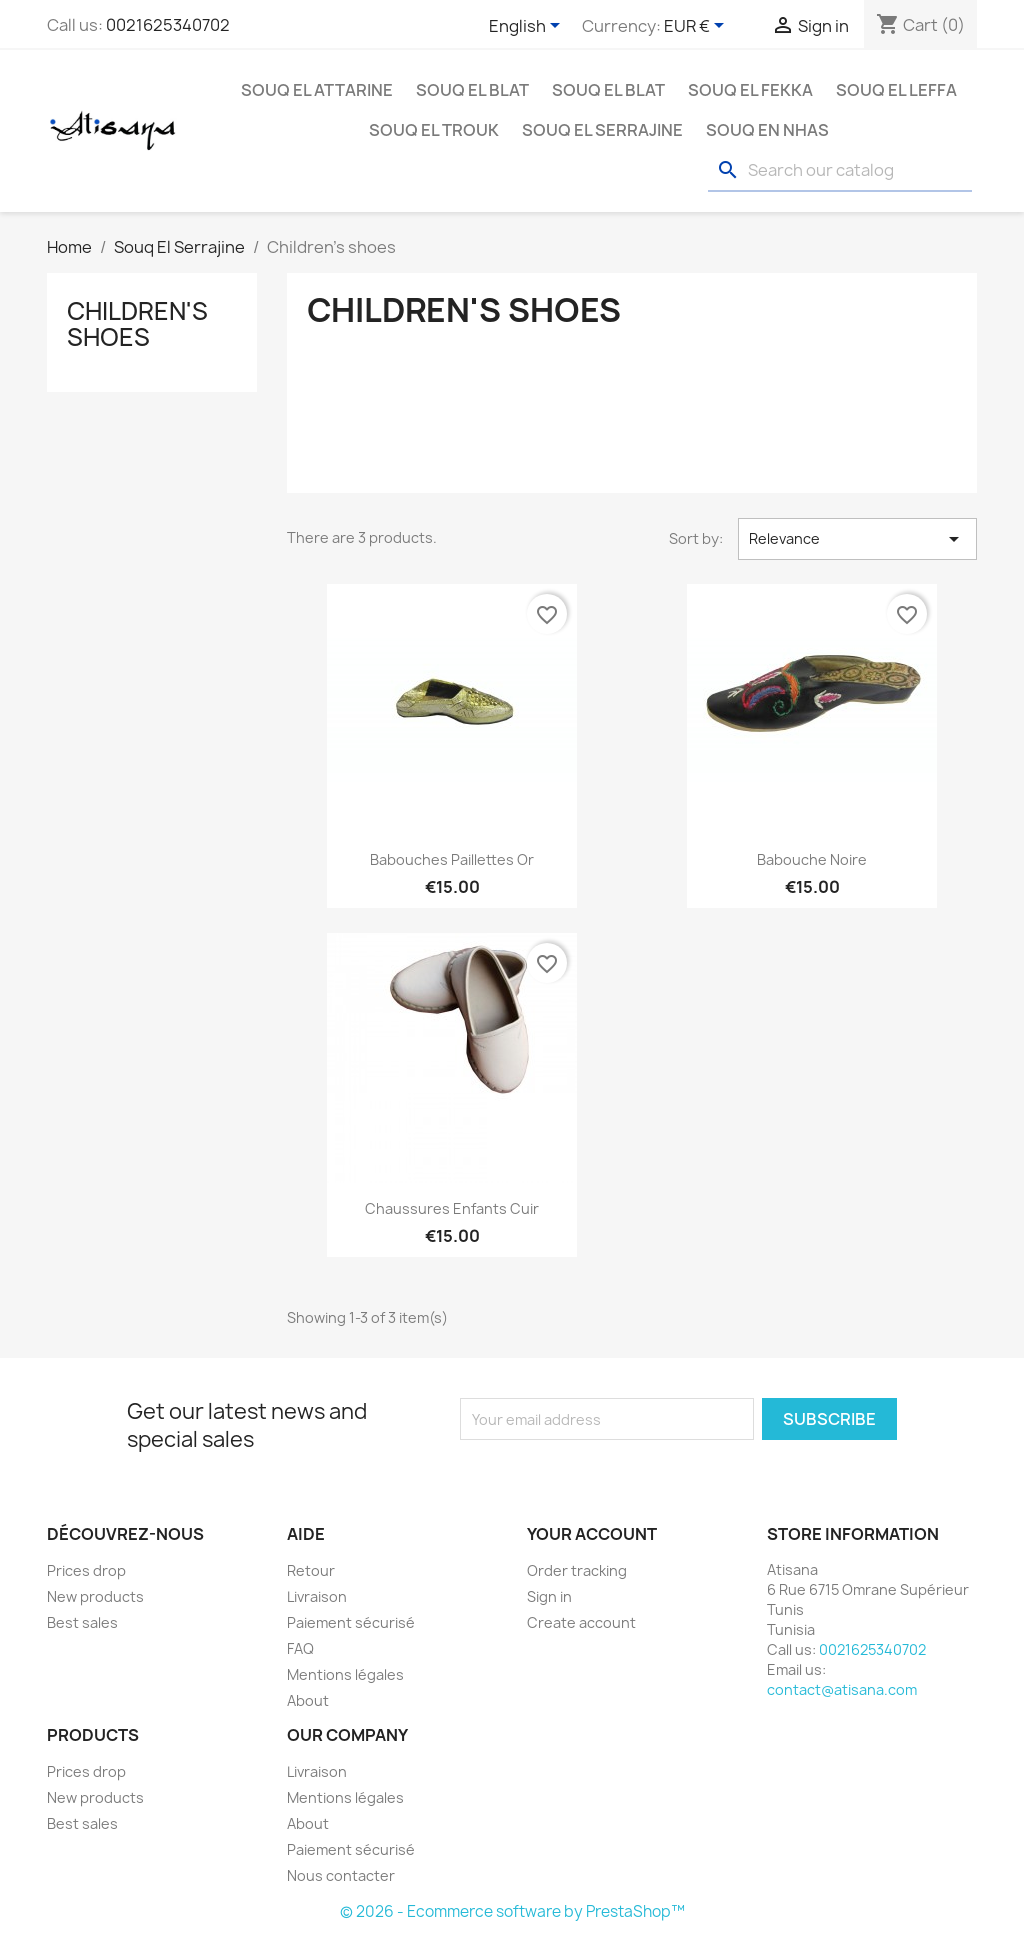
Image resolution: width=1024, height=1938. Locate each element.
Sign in (549, 1596)
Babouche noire (812, 859)
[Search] (840, 171)
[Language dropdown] (528, 27)
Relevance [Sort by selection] (857, 539)
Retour (311, 1570)
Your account (592, 1534)
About (308, 1700)
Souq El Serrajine (602, 130)
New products (95, 1596)
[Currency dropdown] (697, 27)
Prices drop (86, 1570)
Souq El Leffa (896, 90)
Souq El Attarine (317, 90)
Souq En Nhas (767, 130)
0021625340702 (168, 25)
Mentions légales (345, 1674)
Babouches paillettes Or (452, 859)
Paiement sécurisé (351, 1622)
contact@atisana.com (842, 1689)
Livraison (317, 1596)
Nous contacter (341, 1875)
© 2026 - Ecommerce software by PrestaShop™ (512, 1911)
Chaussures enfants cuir (452, 1208)
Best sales (82, 1622)
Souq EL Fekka (750, 90)
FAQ (300, 1648)
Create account (581, 1622)
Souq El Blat (472, 90)
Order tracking (577, 1570)
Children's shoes (137, 324)
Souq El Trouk (434, 130)
